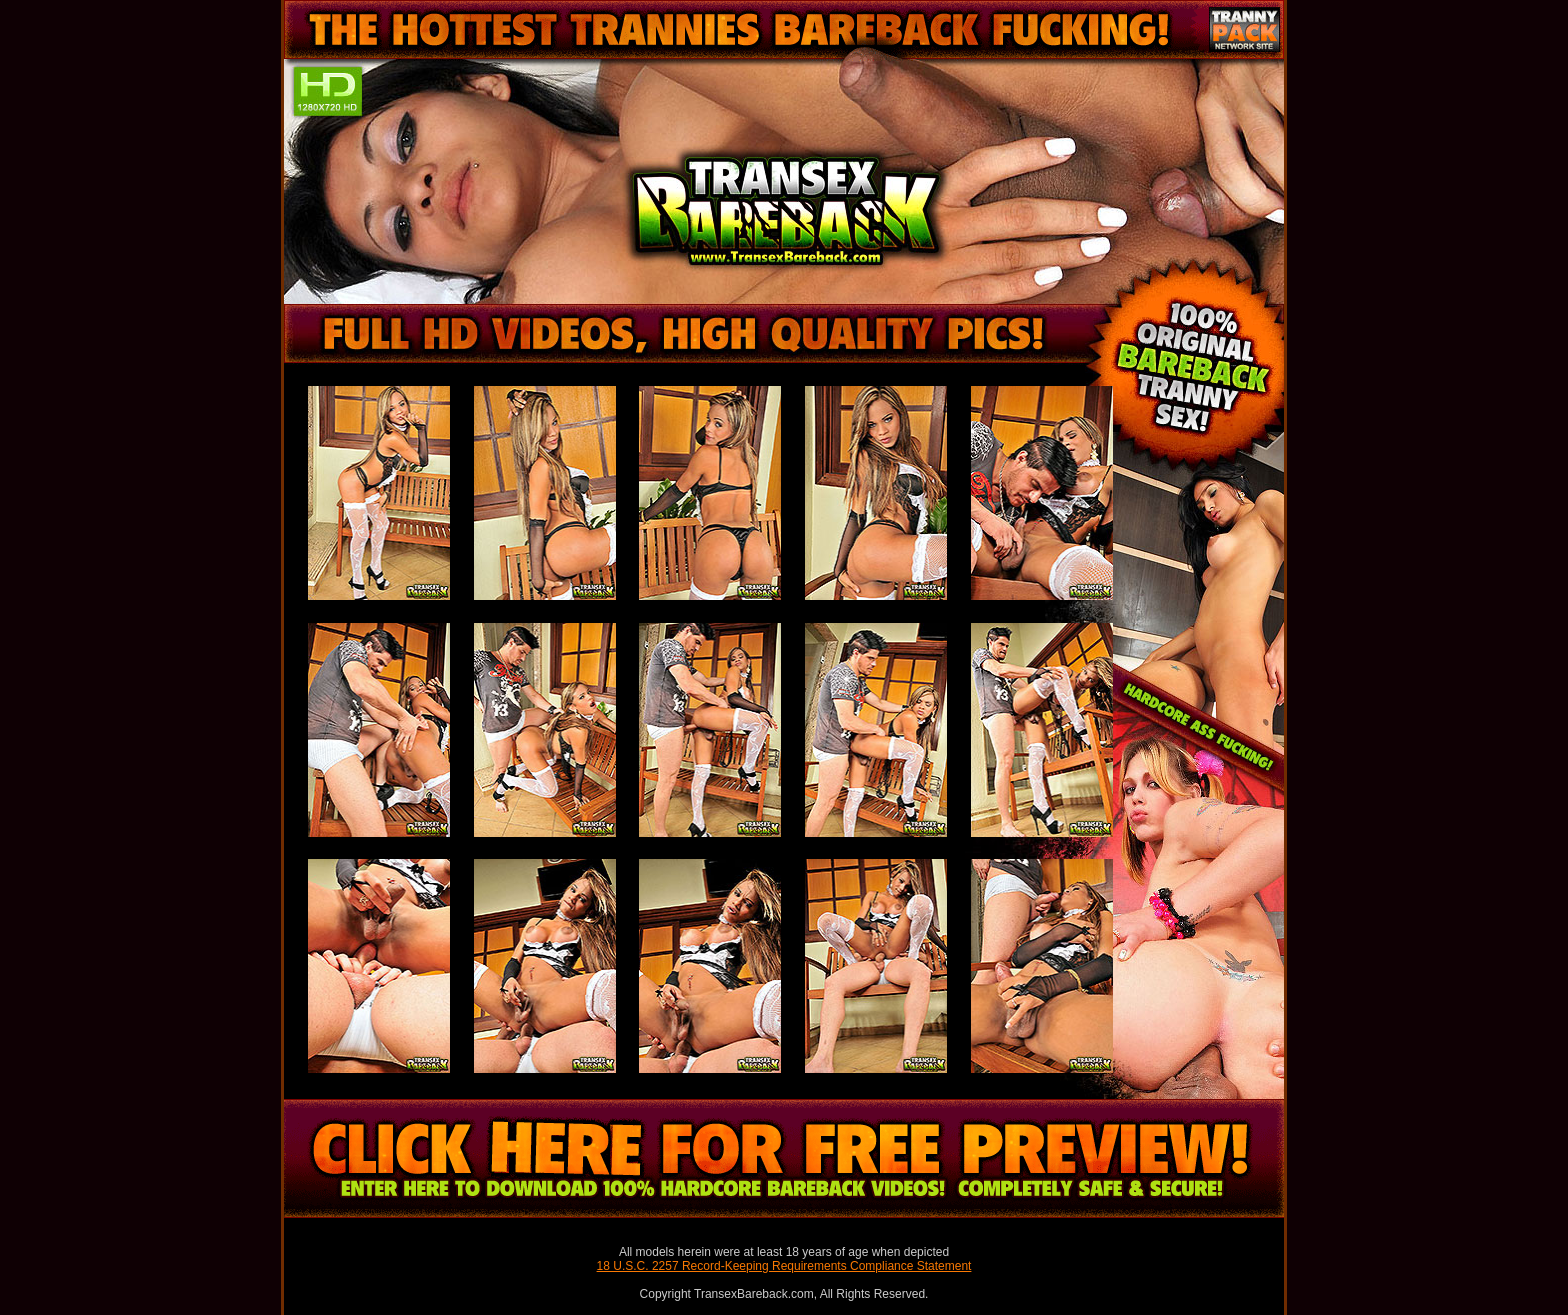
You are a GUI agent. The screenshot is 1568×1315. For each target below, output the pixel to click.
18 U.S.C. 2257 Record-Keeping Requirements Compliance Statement (784, 1266)
